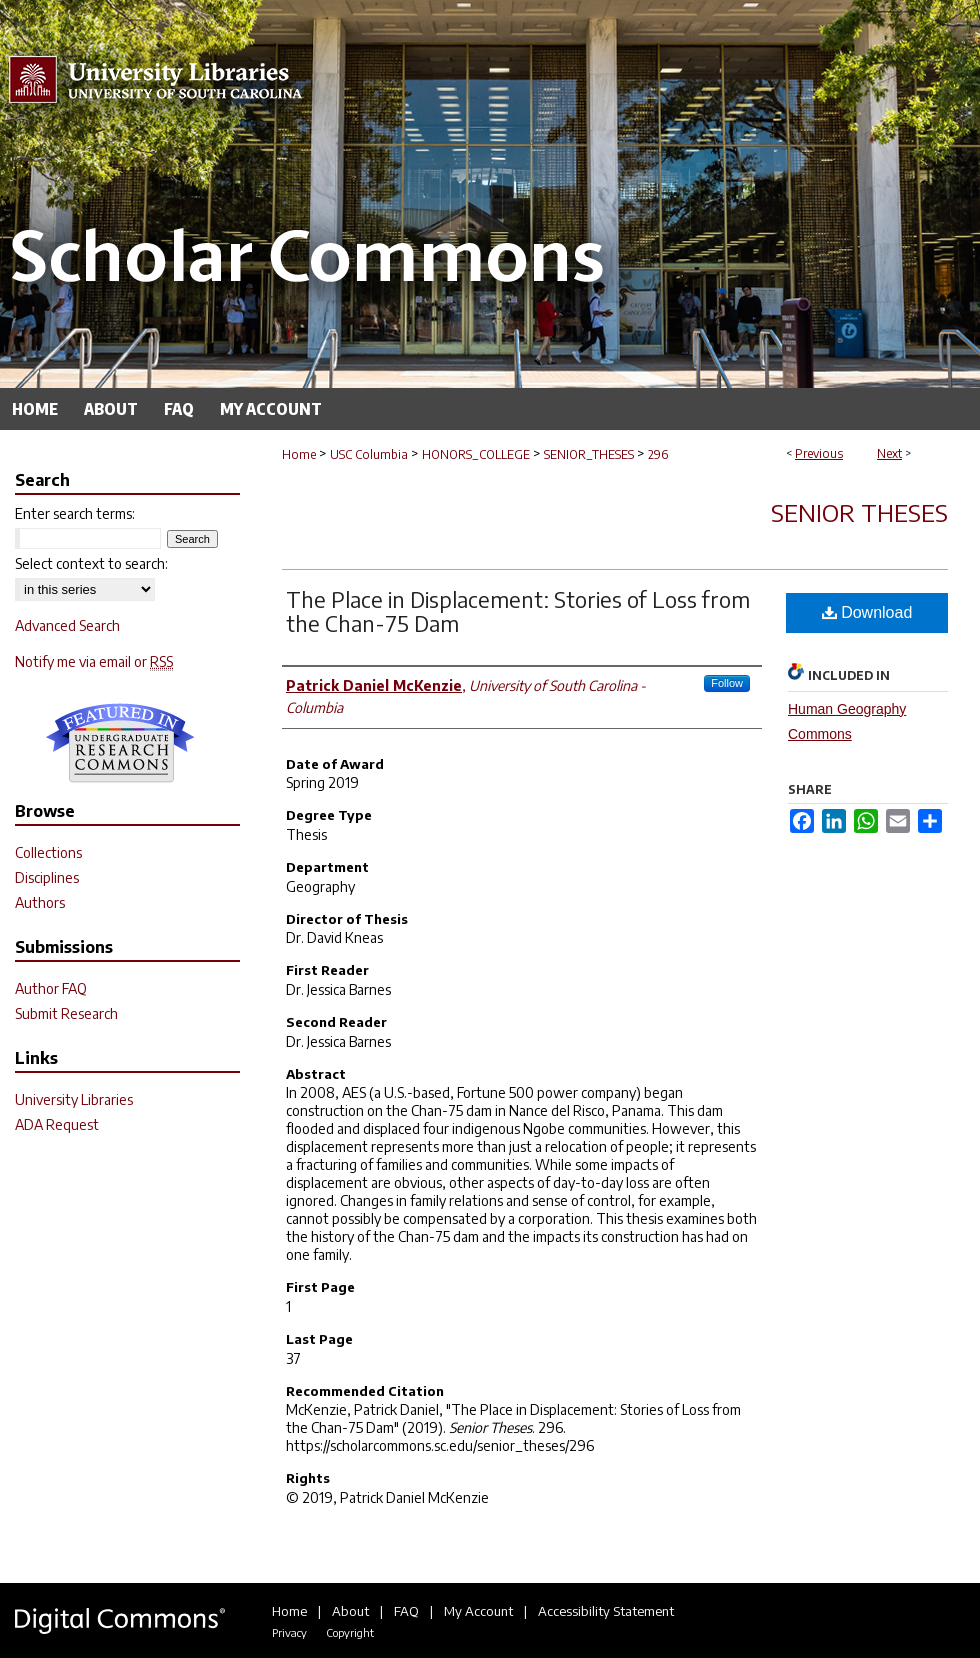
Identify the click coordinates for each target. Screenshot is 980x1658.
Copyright (350, 1632)
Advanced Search (67, 625)
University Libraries (74, 1099)
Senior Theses (859, 512)
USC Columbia (369, 454)
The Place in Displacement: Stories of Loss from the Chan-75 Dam (518, 611)
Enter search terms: (75, 513)
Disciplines (47, 877)
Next (889, 453)
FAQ (406, 1611)
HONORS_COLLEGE (476, 454)
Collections (48, 852)
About (350, 1611)
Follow (727, 683)
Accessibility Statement (606, 1611)
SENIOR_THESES (589, 454)
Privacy (289, 1632)
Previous (819, 453)
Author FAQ (51, 988)
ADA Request (57, 1124)
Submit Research (66, 1013)
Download (867, 612)
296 (658, 454)
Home (299, 454)
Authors (40, 902)
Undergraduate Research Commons (120, 743)
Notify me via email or (94, 661)
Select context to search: (91, 563)
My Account (478, 1611)
